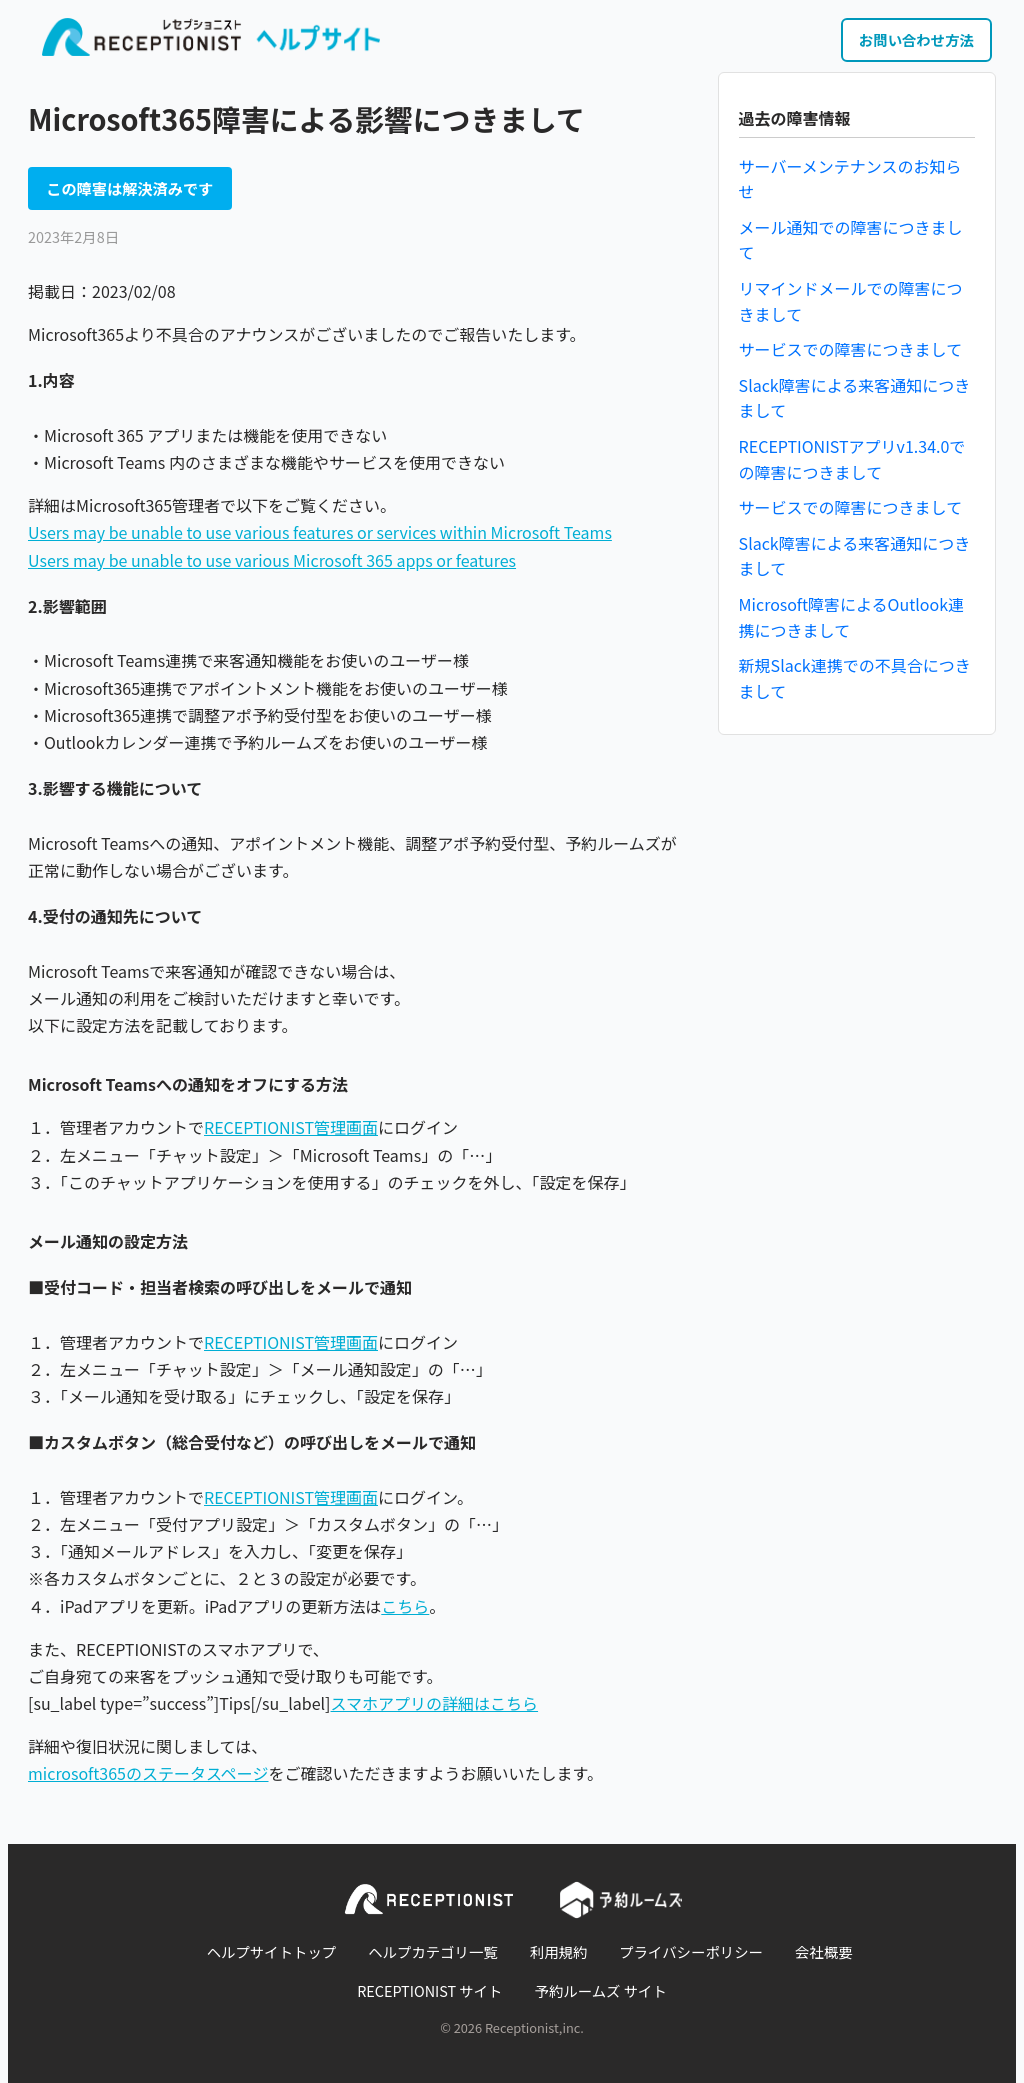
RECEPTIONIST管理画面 (291, 1127)
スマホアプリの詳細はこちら (435, 1703)
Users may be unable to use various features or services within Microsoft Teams (320, 532)
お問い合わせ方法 (916, 39)
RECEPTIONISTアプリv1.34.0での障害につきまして (852, 459)
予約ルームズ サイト (601, 1990)
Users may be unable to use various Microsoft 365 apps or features (272, 560)
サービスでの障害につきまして (851, 349)
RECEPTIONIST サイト (429, 1990)
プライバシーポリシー (691, 1951)
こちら (405, 1606)
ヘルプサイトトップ (272, 1951)
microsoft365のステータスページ (148, 1773)
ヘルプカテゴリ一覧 (433, 1951)
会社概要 (824, 1951)
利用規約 (559, 1951)
